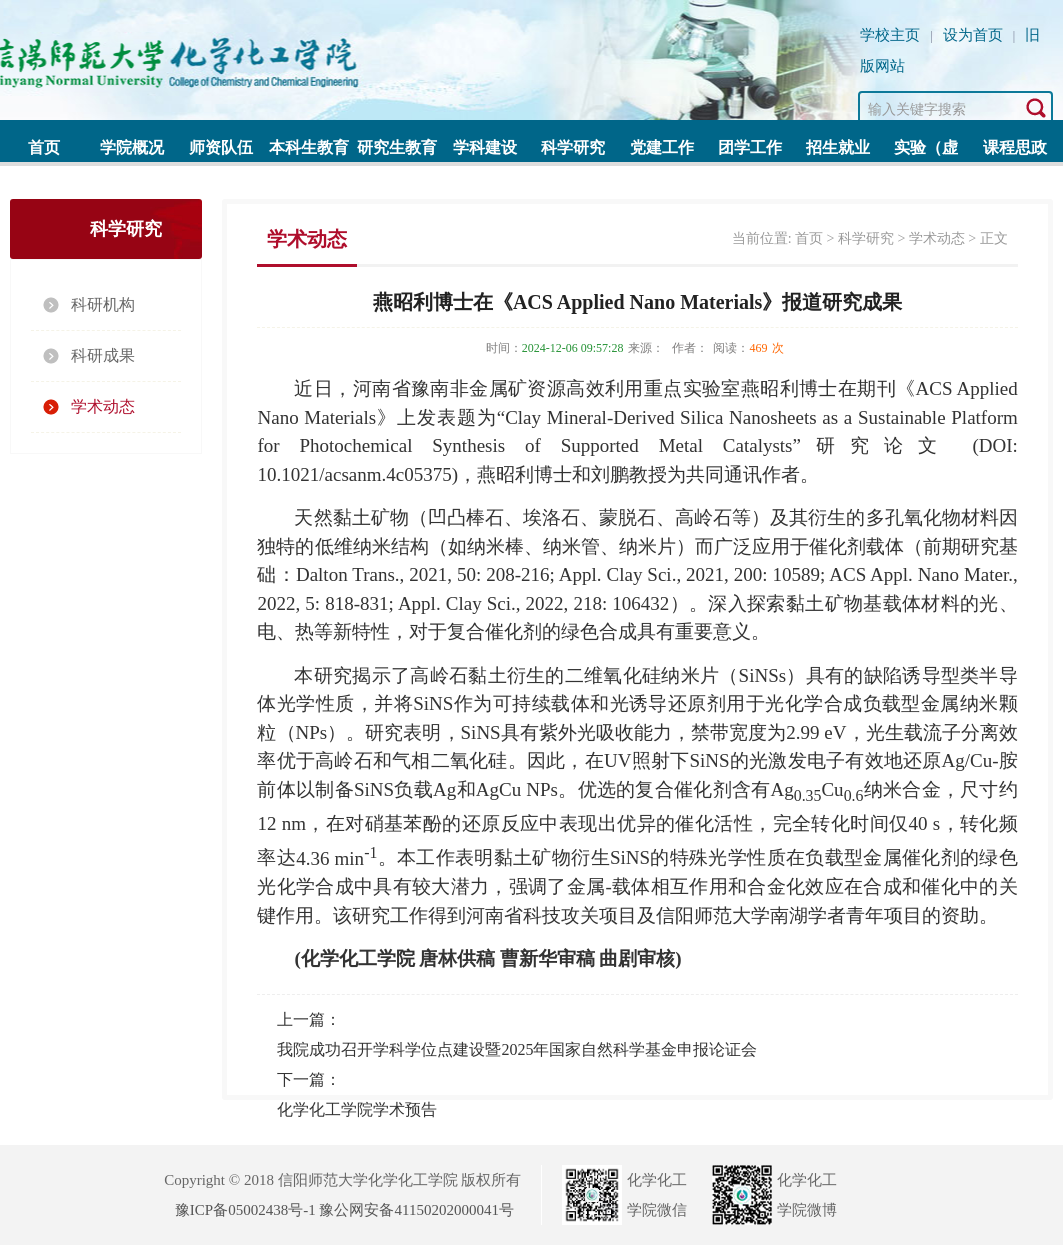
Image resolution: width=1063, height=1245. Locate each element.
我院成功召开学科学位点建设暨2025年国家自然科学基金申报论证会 (517, 1049)
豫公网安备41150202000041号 (416, 1210)
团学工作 (750, 147)
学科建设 (485, 147)
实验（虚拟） (926, 154)
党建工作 (662, 147)
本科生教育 (309, 147)
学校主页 (890, 35)
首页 (44, 147)
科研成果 (103, 355)
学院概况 (132, 147)
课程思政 (1015, 147)
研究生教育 (397, 147)
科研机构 (103, 304)
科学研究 (573, 147)
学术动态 (103, 406)
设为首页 (973, 35)
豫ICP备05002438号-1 (245, 1210)
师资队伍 (221, 147)
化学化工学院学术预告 (357, 1109)
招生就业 (838, 147)
